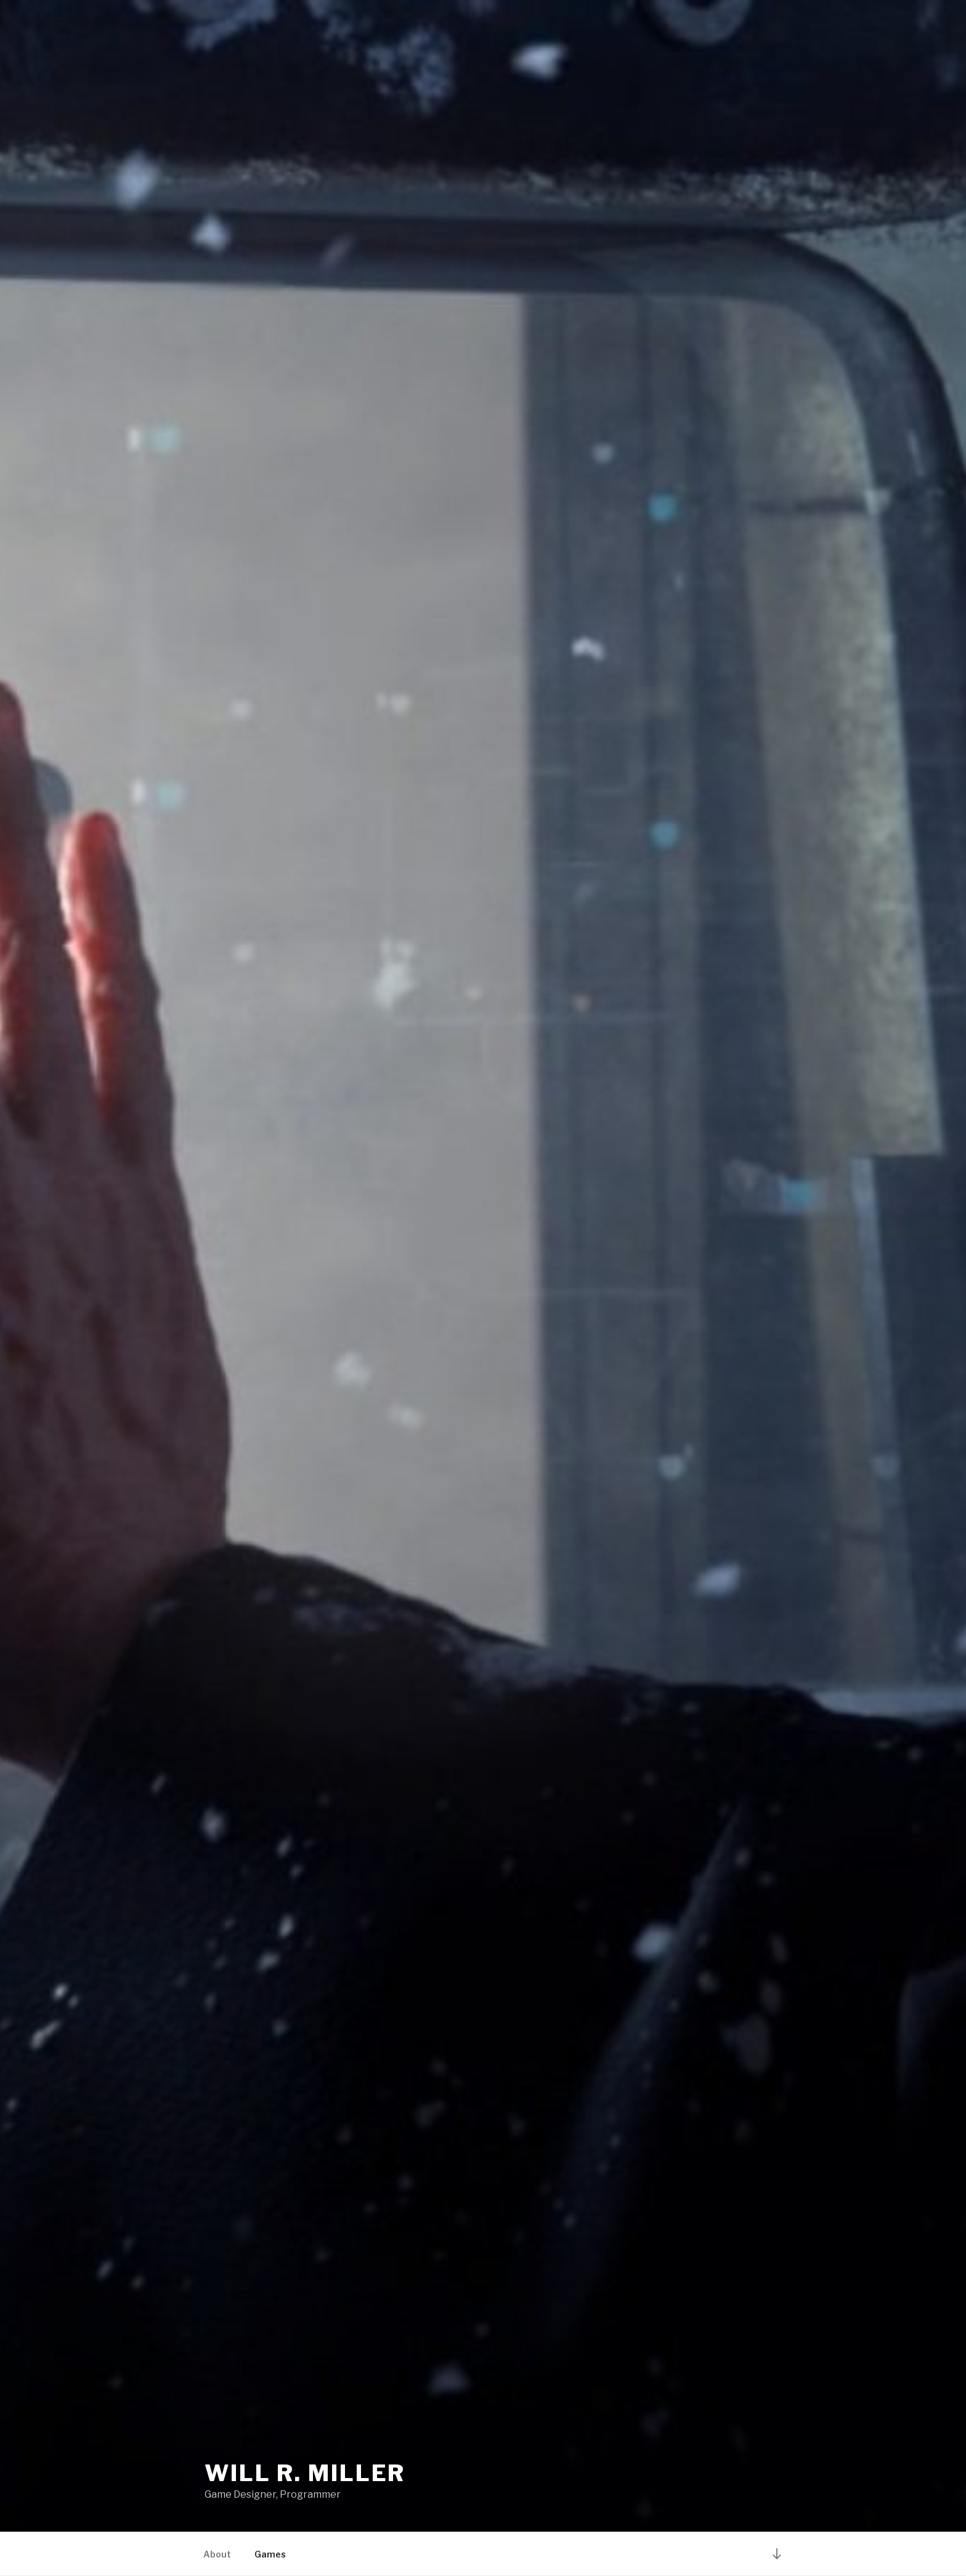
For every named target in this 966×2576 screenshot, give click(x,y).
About (217, 2554)
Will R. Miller (305, 2473)
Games (270, 2554)
